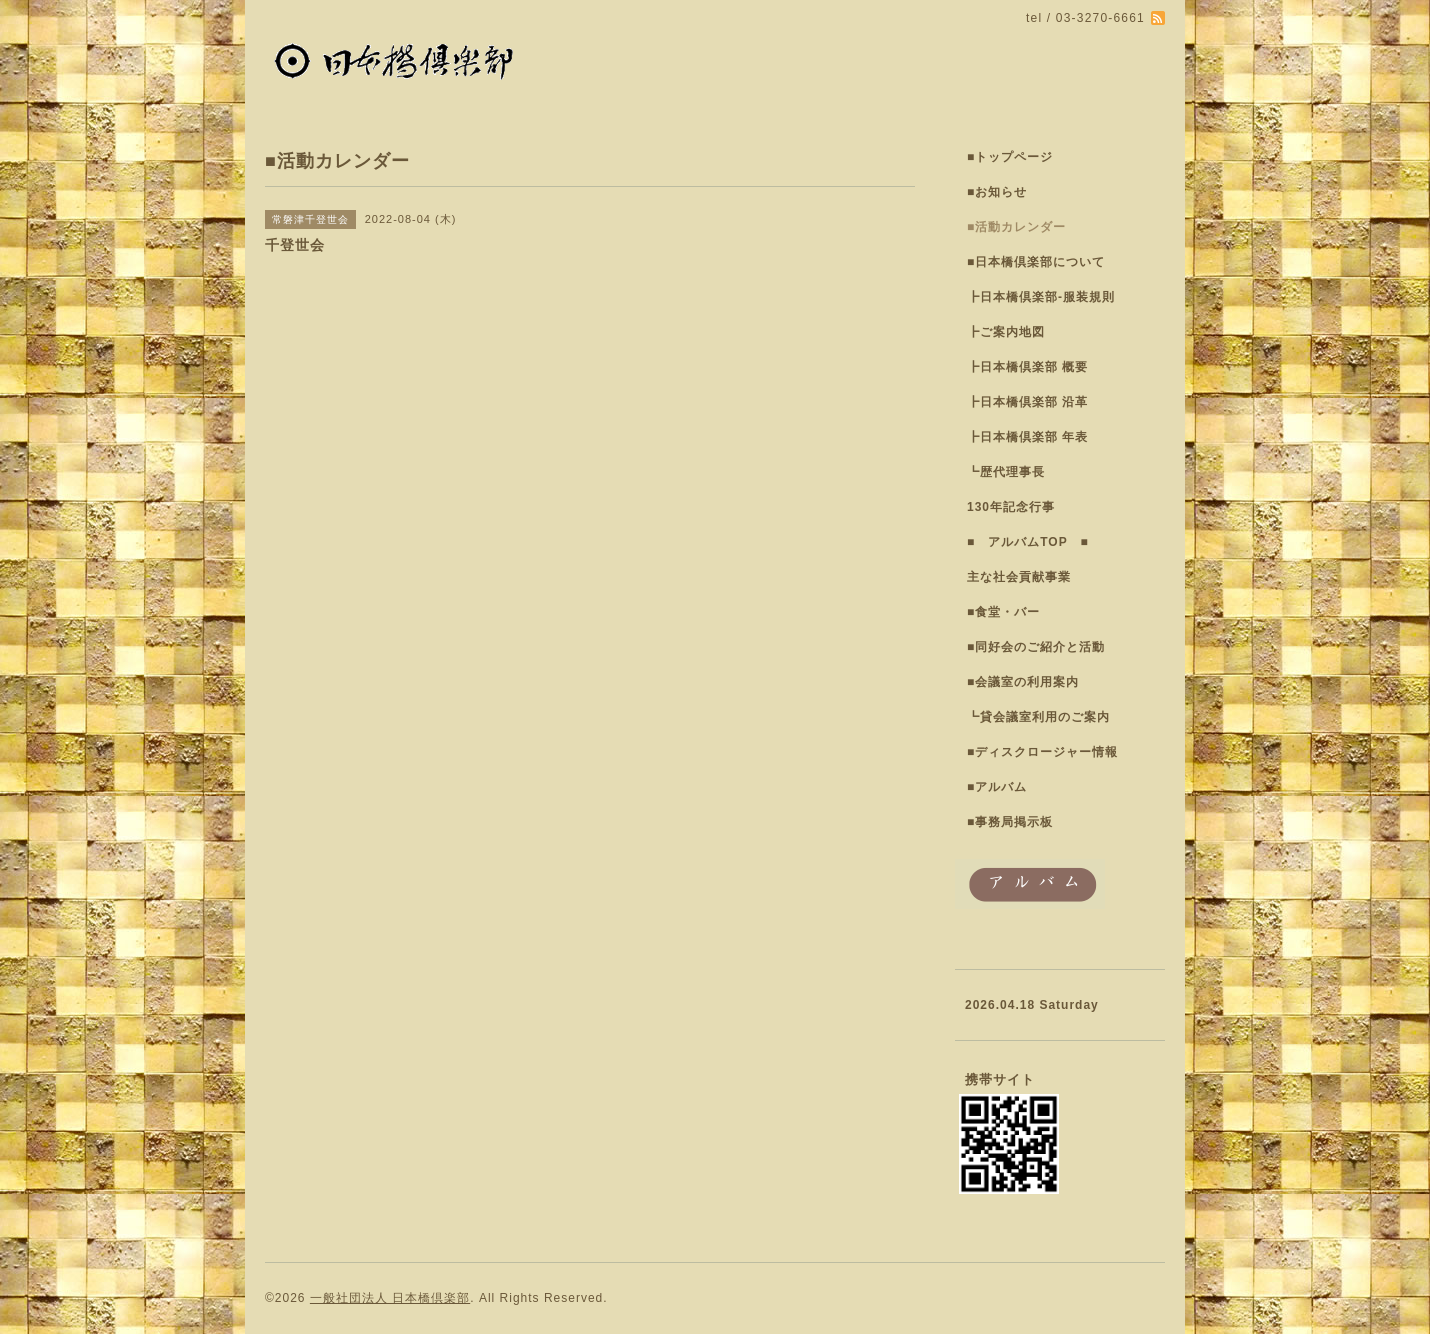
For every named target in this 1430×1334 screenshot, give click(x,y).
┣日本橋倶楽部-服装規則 (1041, 297)
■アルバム (997, 787)
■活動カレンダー (1016, 227)
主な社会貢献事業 (1019, 577)
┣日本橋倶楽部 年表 (1027, 437)
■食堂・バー (1003, 612)
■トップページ (1010, 157)
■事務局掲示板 (1010, 822)
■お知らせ (997, 192)
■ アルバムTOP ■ (1028, 542)
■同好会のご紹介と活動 (1036, 647)
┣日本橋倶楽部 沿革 (1027, 402)
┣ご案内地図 (1006, 332)
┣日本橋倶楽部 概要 (1027, 367)
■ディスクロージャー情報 (1042, 752)
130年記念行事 (1011, 507)
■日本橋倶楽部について (1036, 262)
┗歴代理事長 (1006, 472)
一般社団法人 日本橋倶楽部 (390, 1298)
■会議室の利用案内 (1023, 682)
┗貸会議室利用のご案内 (1038, 717)
